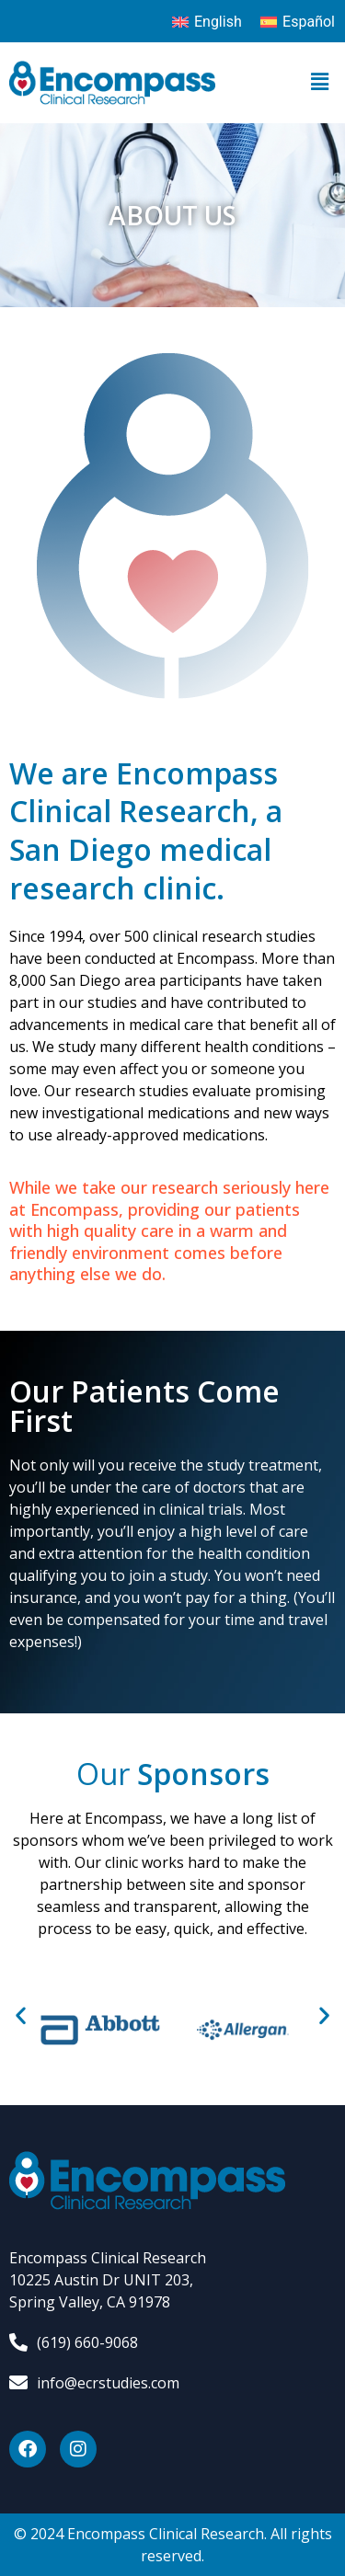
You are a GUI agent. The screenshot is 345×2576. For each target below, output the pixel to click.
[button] (320, 82)
